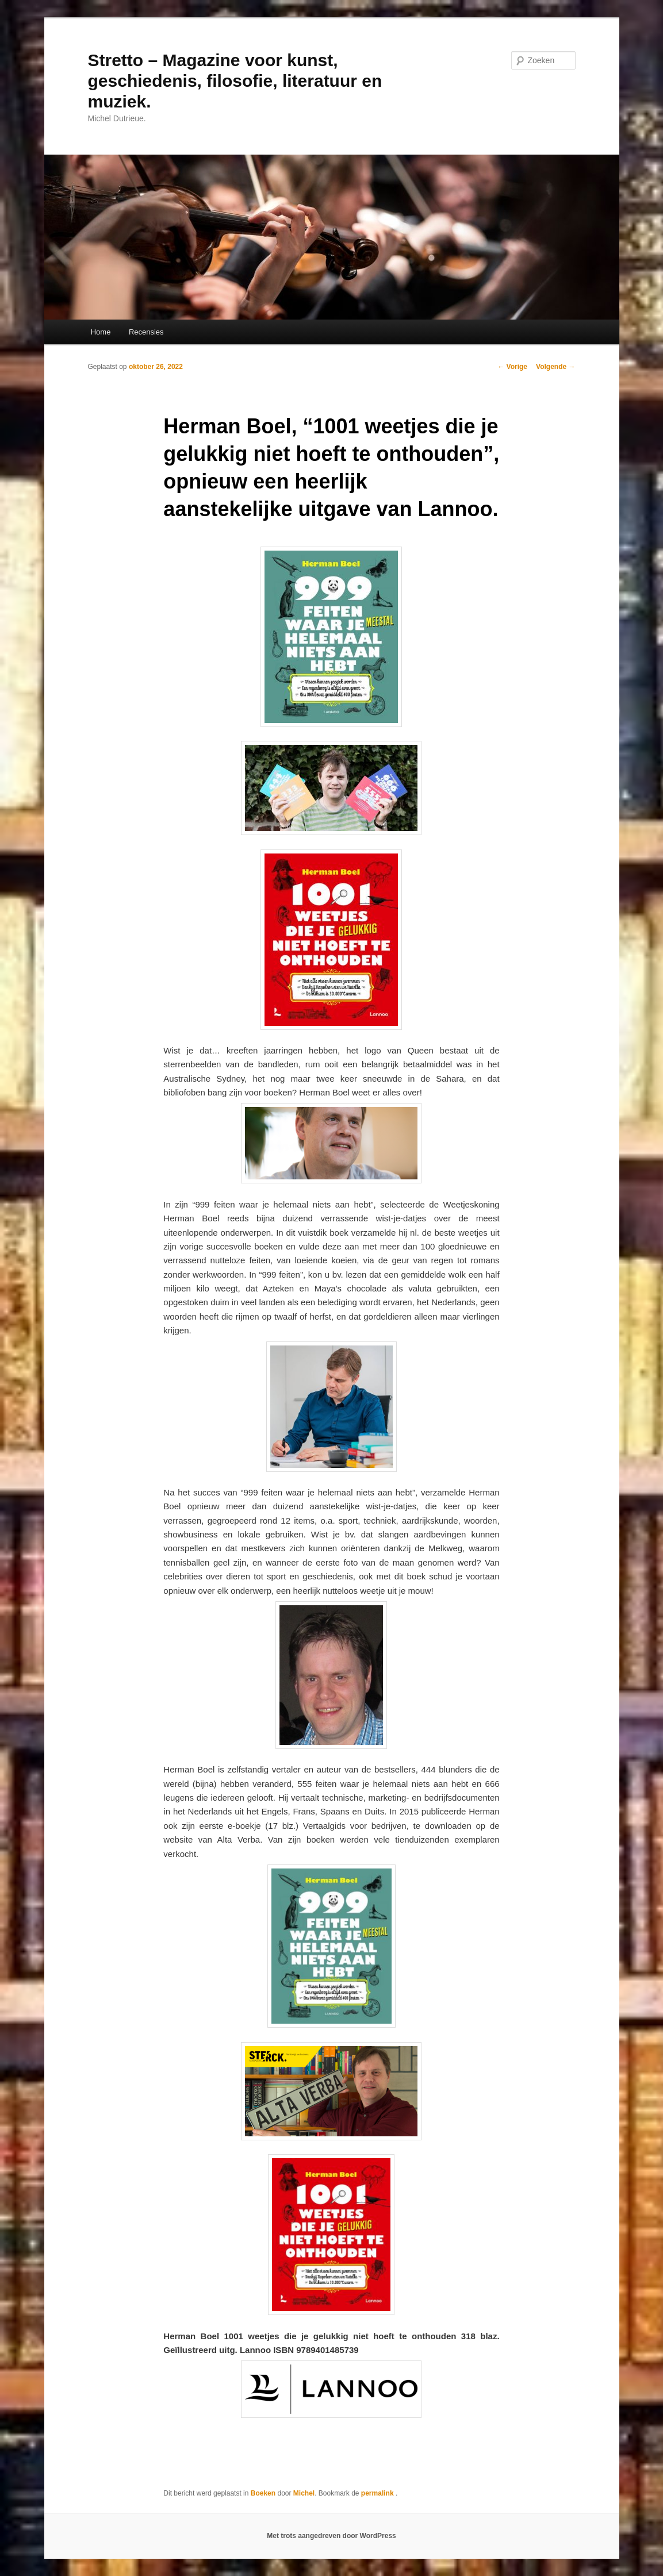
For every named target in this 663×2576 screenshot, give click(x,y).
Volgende (555, 367)
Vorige (512, 367)
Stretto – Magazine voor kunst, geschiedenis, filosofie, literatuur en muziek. (235, 81)
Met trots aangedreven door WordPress (331, 2536)
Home (101, 332)
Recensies (146, 332)
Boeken (263, 2493)
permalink (378, 2493)
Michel (304, 2493)
